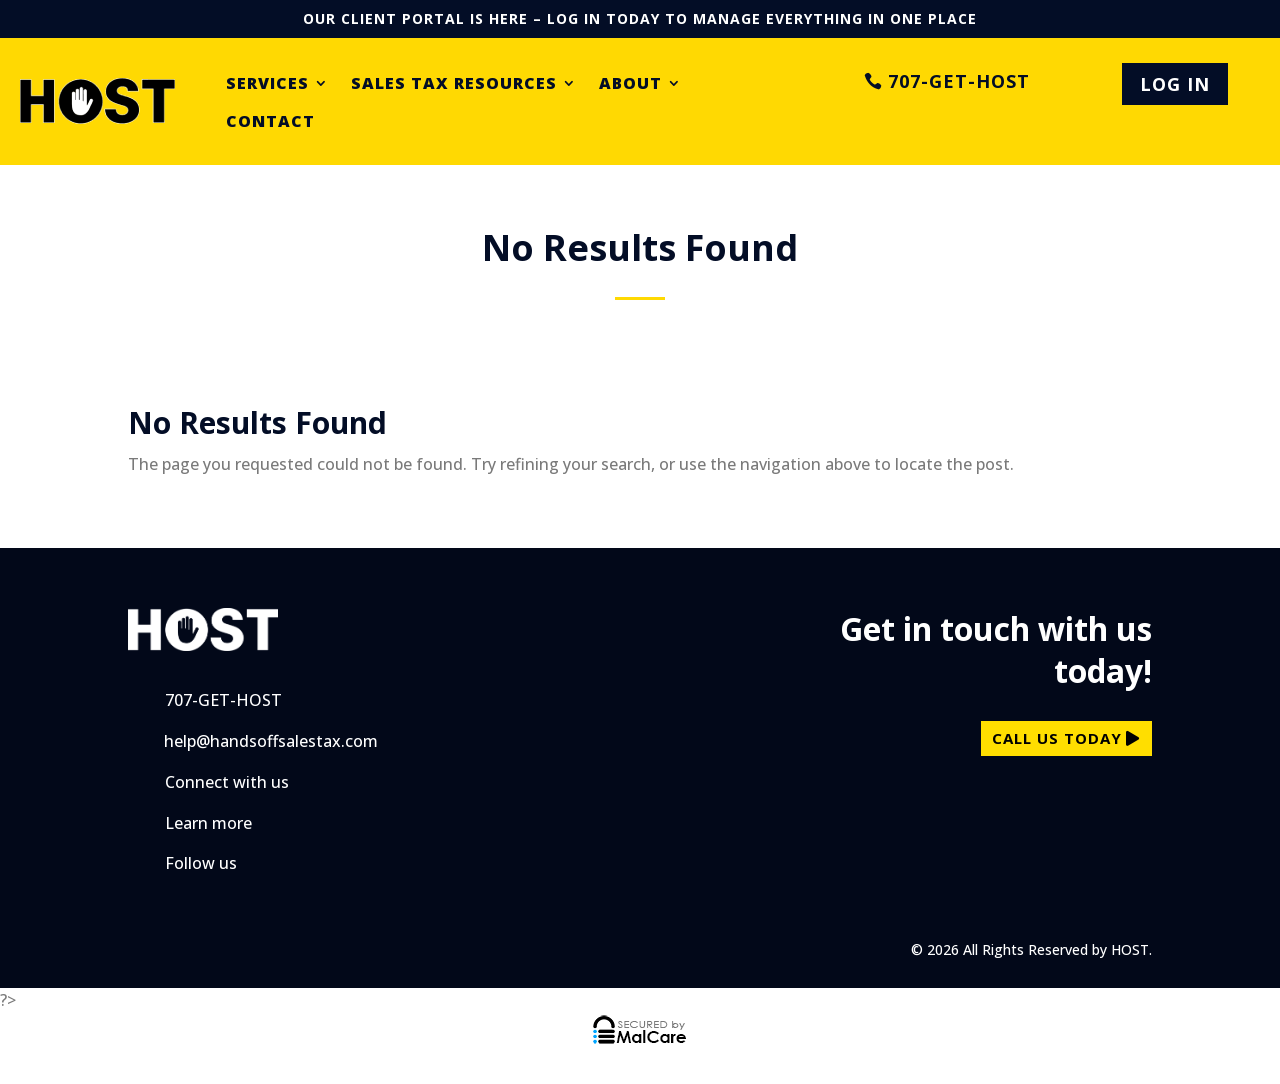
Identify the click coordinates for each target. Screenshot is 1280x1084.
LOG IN (1175, 84)
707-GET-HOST (959, 84)
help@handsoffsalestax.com (271, 741)
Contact (270, 122)
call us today (1057, 738)
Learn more (208, 823)
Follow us (201, 863)
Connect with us (227, 782)
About (630, 84)
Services (267, 84)
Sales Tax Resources (454, 84)
